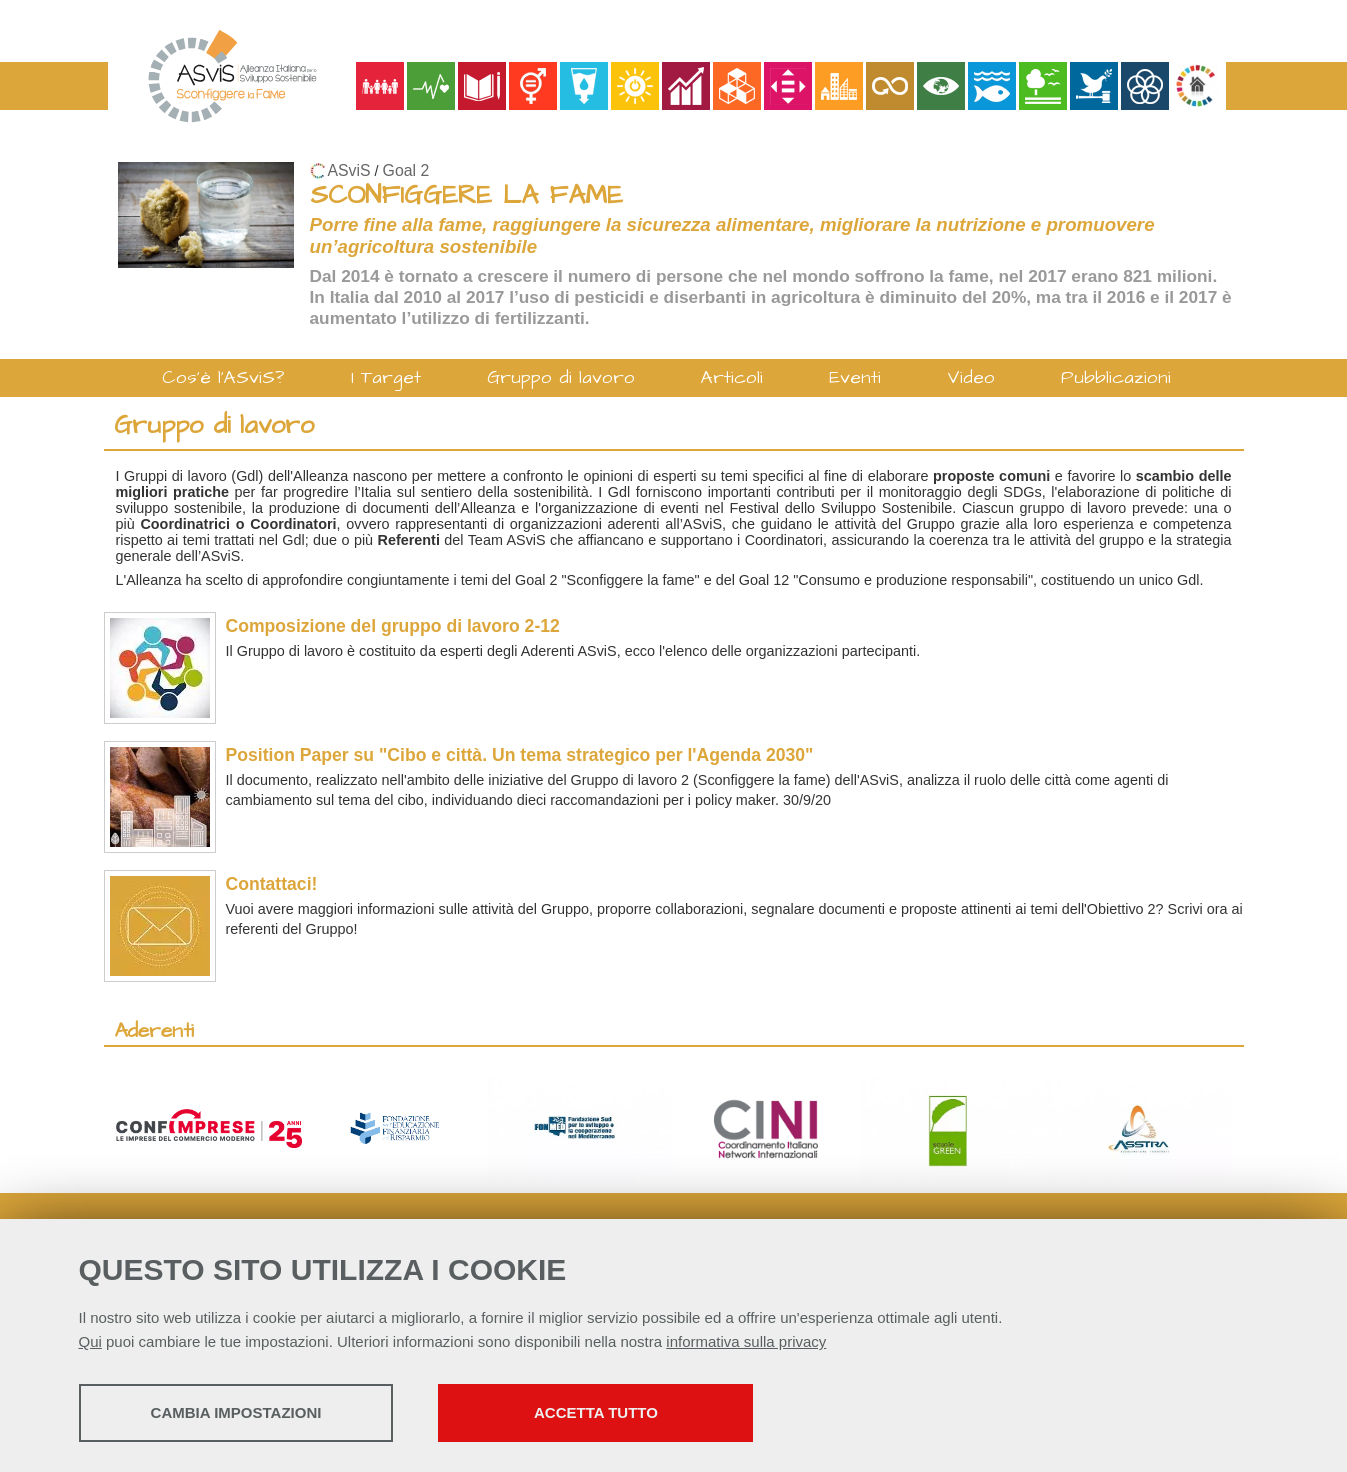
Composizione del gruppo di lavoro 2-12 (393, 626)
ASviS (349, 170)
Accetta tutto (596, 1412)
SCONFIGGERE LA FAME (466, 195)
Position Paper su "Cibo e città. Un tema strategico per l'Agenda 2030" (520, 755)
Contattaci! (272, 884)
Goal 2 (406, 170)
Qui (90, 1341)
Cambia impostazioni (236, 1412)
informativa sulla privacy (746, 1341)
